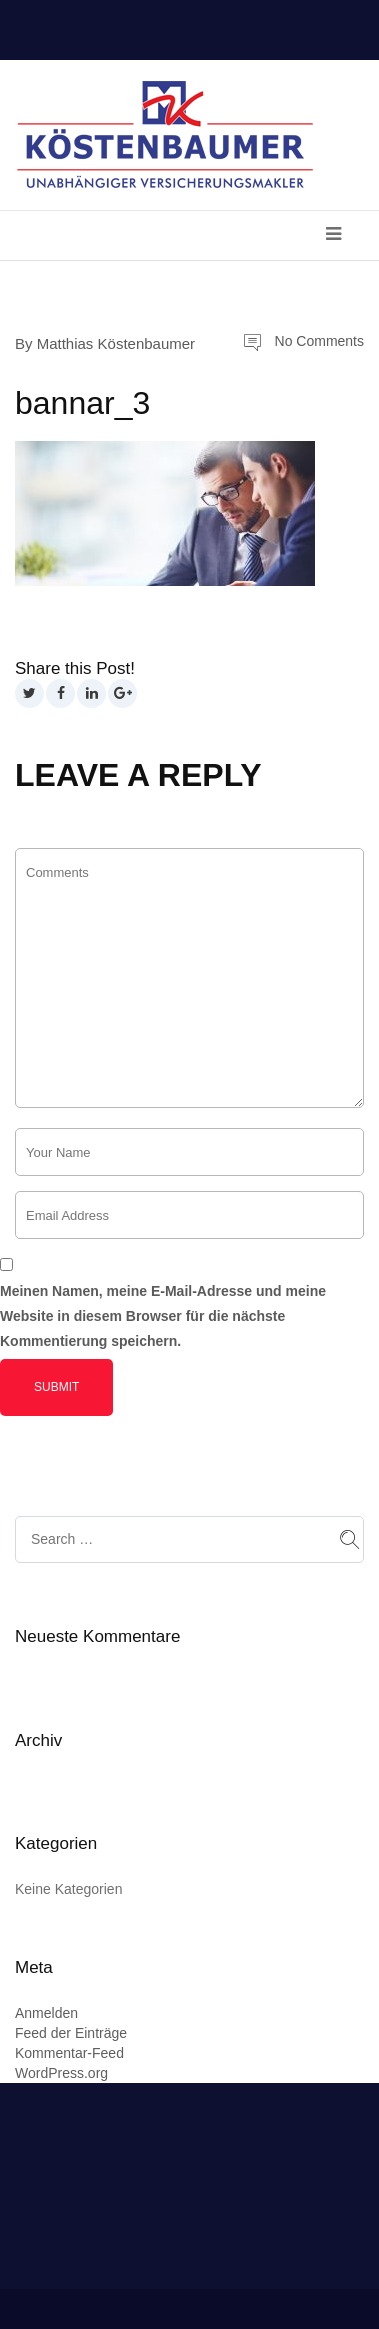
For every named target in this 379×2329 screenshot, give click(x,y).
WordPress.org (61, 2073)
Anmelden (46, 2013)
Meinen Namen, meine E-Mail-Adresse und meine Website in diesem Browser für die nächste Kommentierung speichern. (163, 1316)
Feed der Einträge (71, 2033)
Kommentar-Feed (69, 2053)
